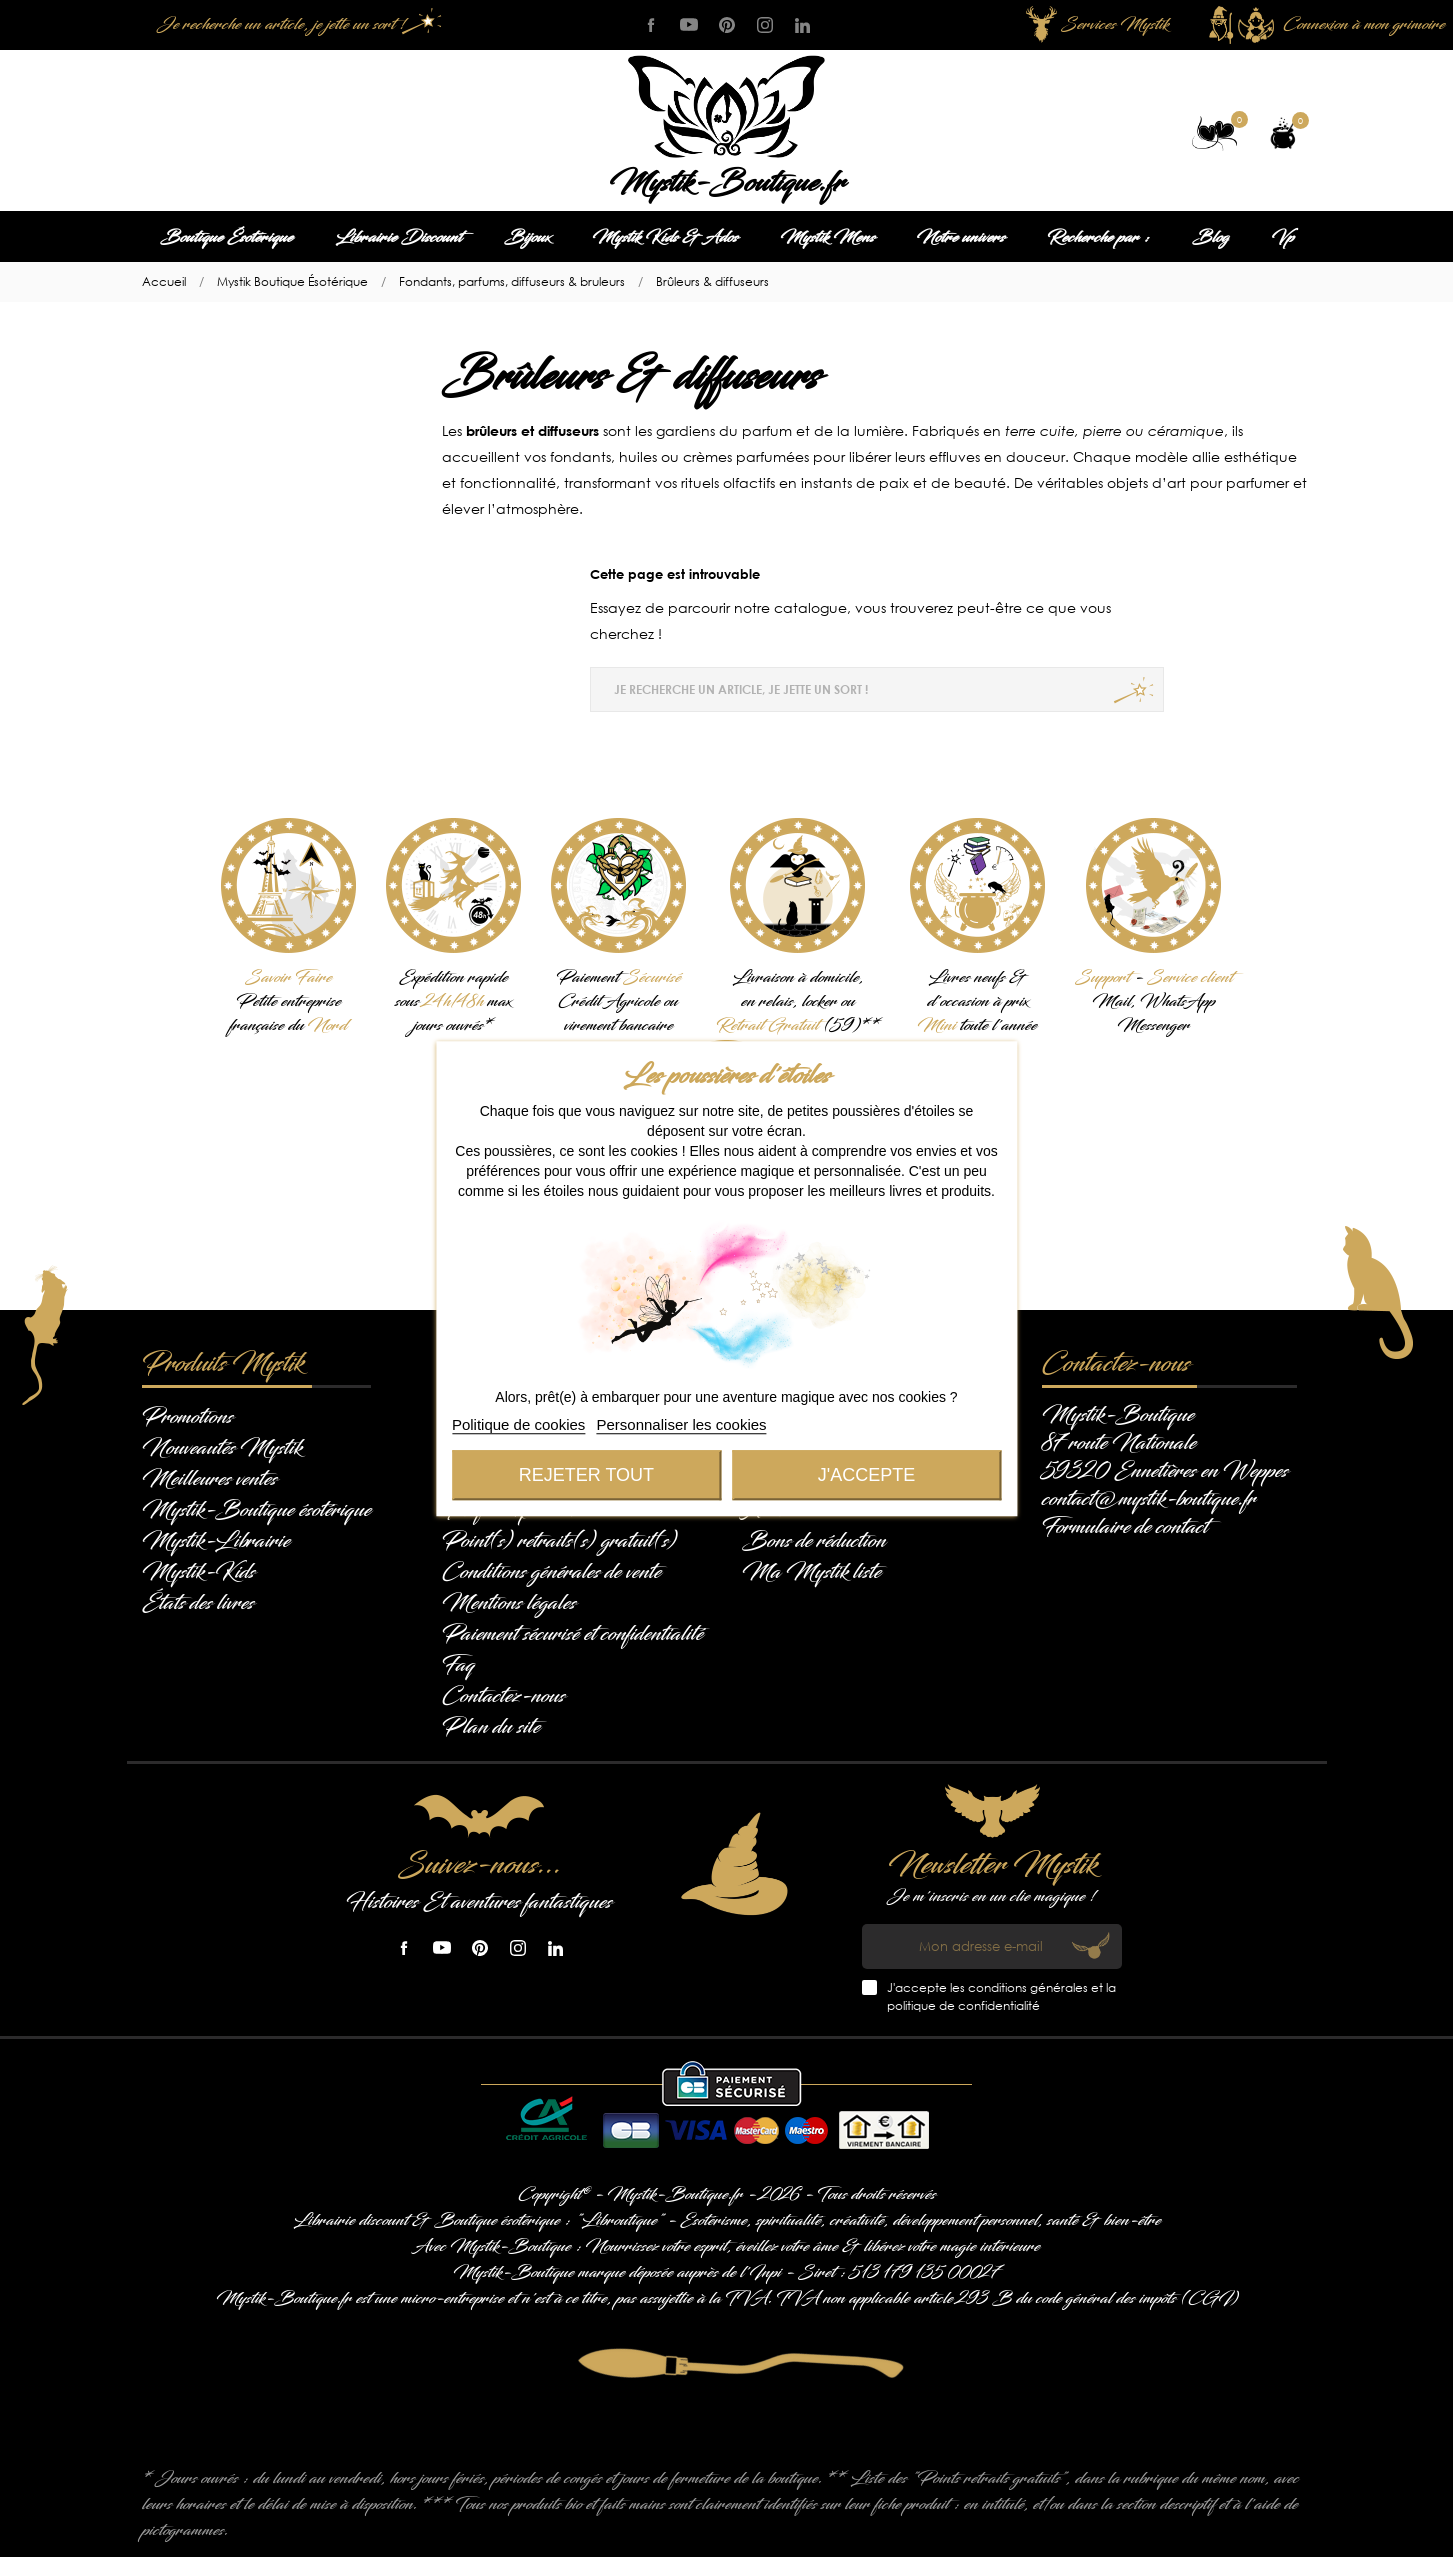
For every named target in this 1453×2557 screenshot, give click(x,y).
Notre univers (961, 237)
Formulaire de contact (1125, 1527)
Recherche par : (1098, 237)
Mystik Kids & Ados (665, 237)
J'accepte (866, 1475)
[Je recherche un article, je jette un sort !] (297, 25)
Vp (1282, 237)
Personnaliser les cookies (682, 1424)
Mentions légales (509, 1603)
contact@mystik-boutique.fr (1149, 1499)
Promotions (187, 1417)
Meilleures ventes (209, 1479)
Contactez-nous (503, 1696)
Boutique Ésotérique (226, 237)
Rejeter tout (586, 1475)
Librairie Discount (398, 237)
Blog (1210, 237)
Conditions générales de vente (551, 1572)
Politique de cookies (518, 1424)
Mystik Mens (827, 237)
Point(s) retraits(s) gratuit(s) (559, 1541)
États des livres (198, 1603)
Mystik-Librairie (216, 1541)
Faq (458, 1665)
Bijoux (527, 237)
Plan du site (491, 1727)
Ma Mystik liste (811, 1572)
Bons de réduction (814, 1541)
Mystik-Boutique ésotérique (256, 1510)
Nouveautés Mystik (222, 1448)
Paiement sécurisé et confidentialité (572, 1634)
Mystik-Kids (198, 1572)
